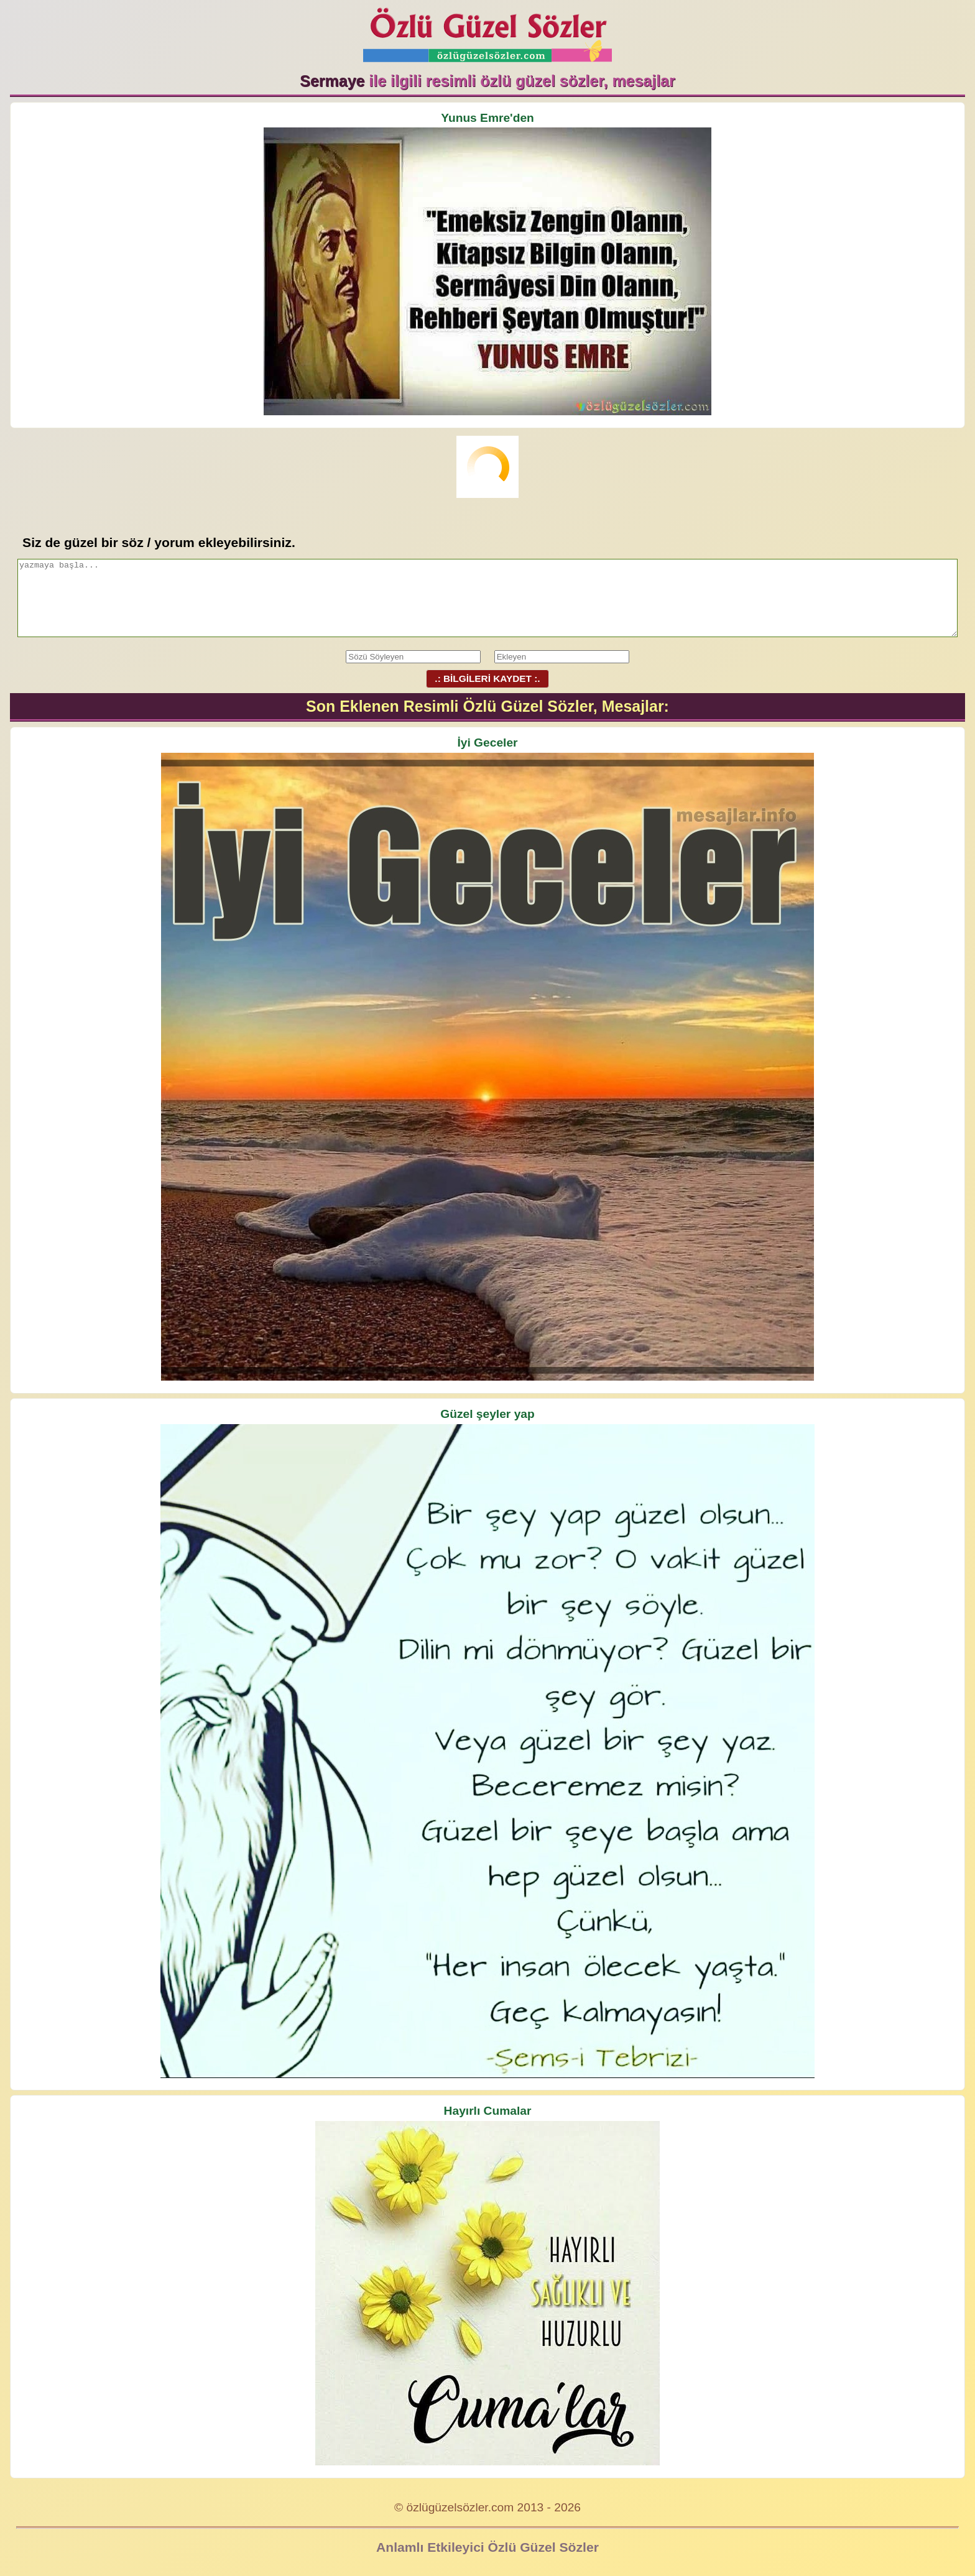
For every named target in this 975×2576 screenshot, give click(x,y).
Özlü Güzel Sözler (487, 31)
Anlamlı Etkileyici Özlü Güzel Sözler (487, 2547)
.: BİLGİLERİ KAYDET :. (487, 678)
